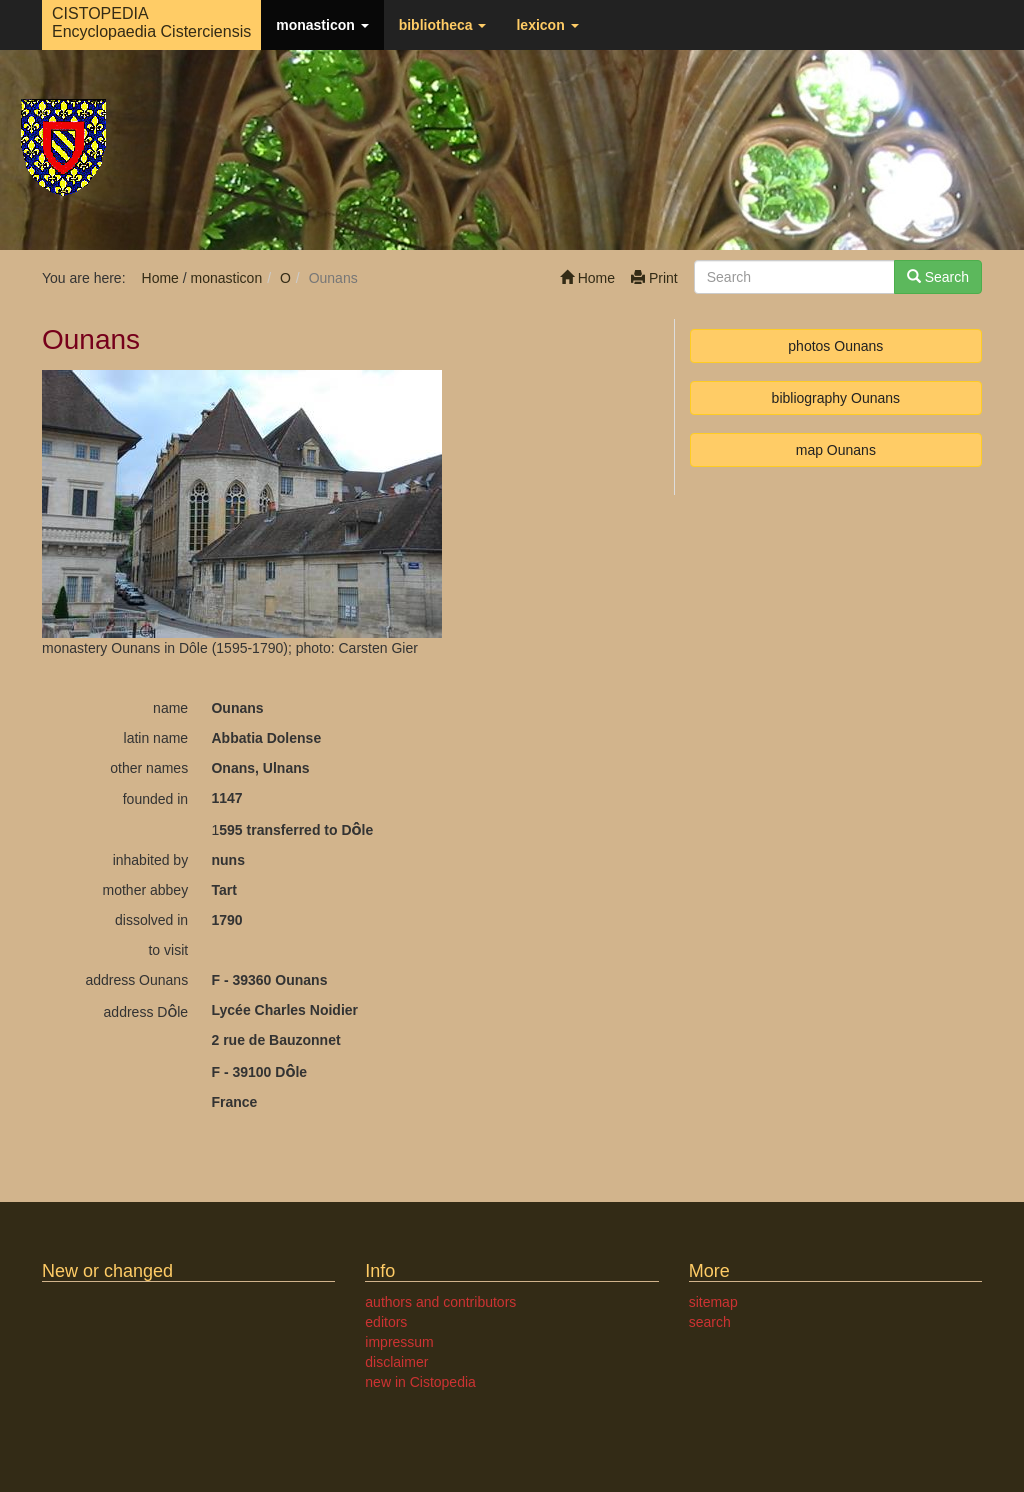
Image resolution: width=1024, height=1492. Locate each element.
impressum (399, 1342)
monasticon (322, 25)
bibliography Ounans (836, 398)
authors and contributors (440, 1302)
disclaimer (396, 1362)
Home (587, 278)
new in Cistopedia (420, 1382)
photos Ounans (835, 346)
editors (386, 1322)
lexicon (547, 25)
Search (938, 277)
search (710, 1322)
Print (654, 278)
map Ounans (836, 450)
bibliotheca (443, 25)
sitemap (713, 1302)
